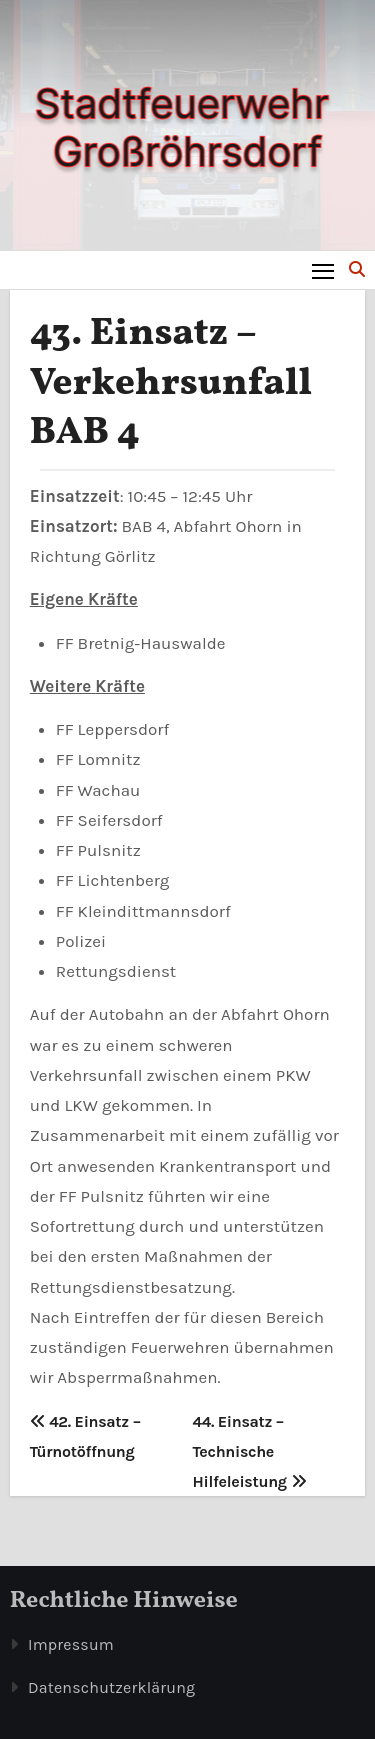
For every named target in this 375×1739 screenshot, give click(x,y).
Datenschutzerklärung (111, 1687)
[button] (357, 269)
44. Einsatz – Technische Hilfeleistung (250, 1452)
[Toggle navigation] (323, 270)
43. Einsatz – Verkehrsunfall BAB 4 (171, 384)
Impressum (71, 1644)
